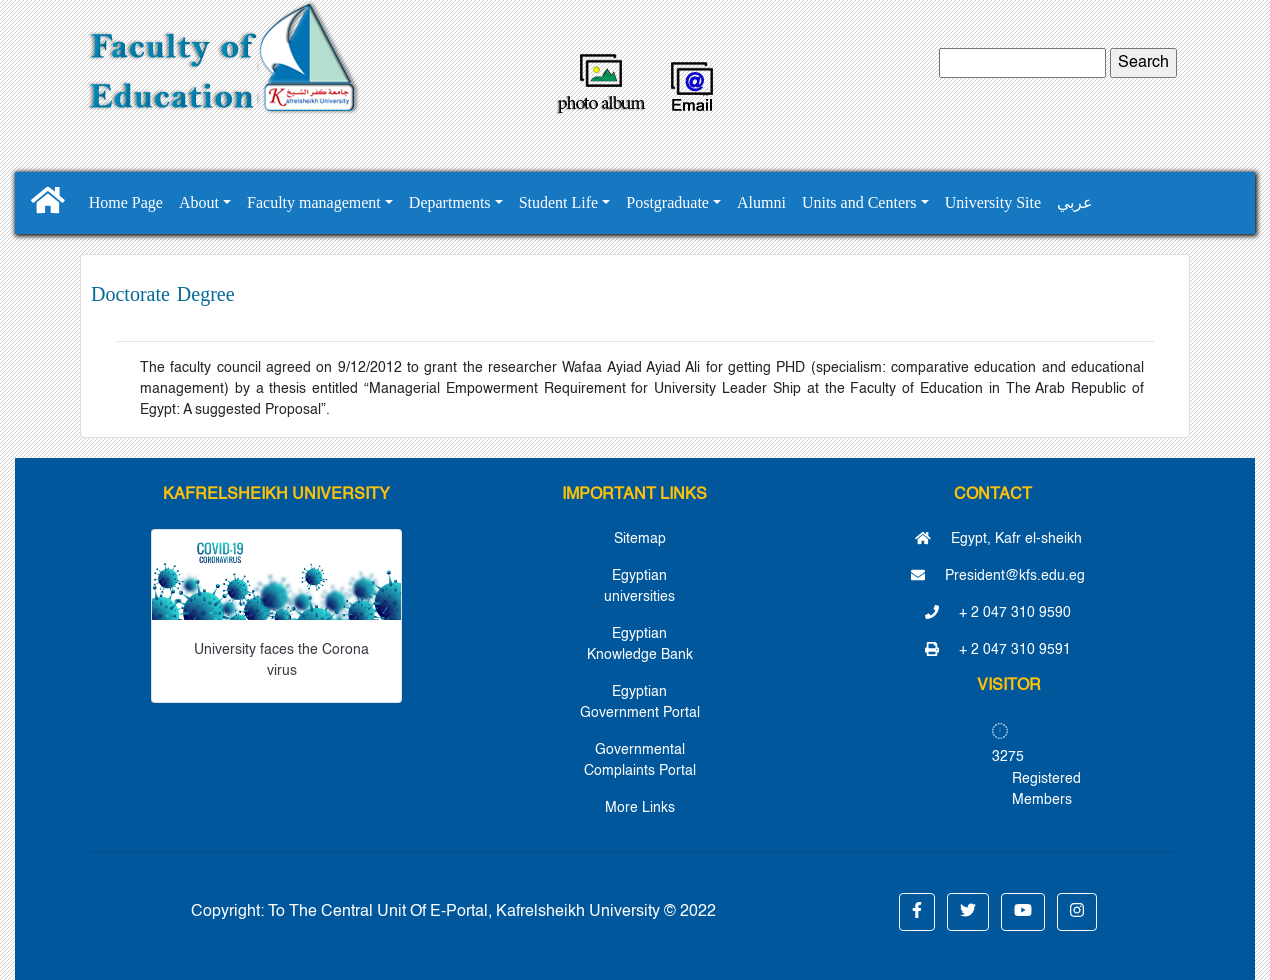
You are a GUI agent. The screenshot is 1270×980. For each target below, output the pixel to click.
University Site (993, 202)
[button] (917, 912)
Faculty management (314, 202)
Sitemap (640, 539)
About (199, 202)
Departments (450, 202)
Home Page (126, 202)
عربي (1075, 202)
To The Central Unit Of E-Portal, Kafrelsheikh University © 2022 (492, 912)
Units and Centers (859, 202)
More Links (640, 808)
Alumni (761, 202)
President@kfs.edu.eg (998, 576)
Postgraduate (667, 202)
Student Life (559, 202)
